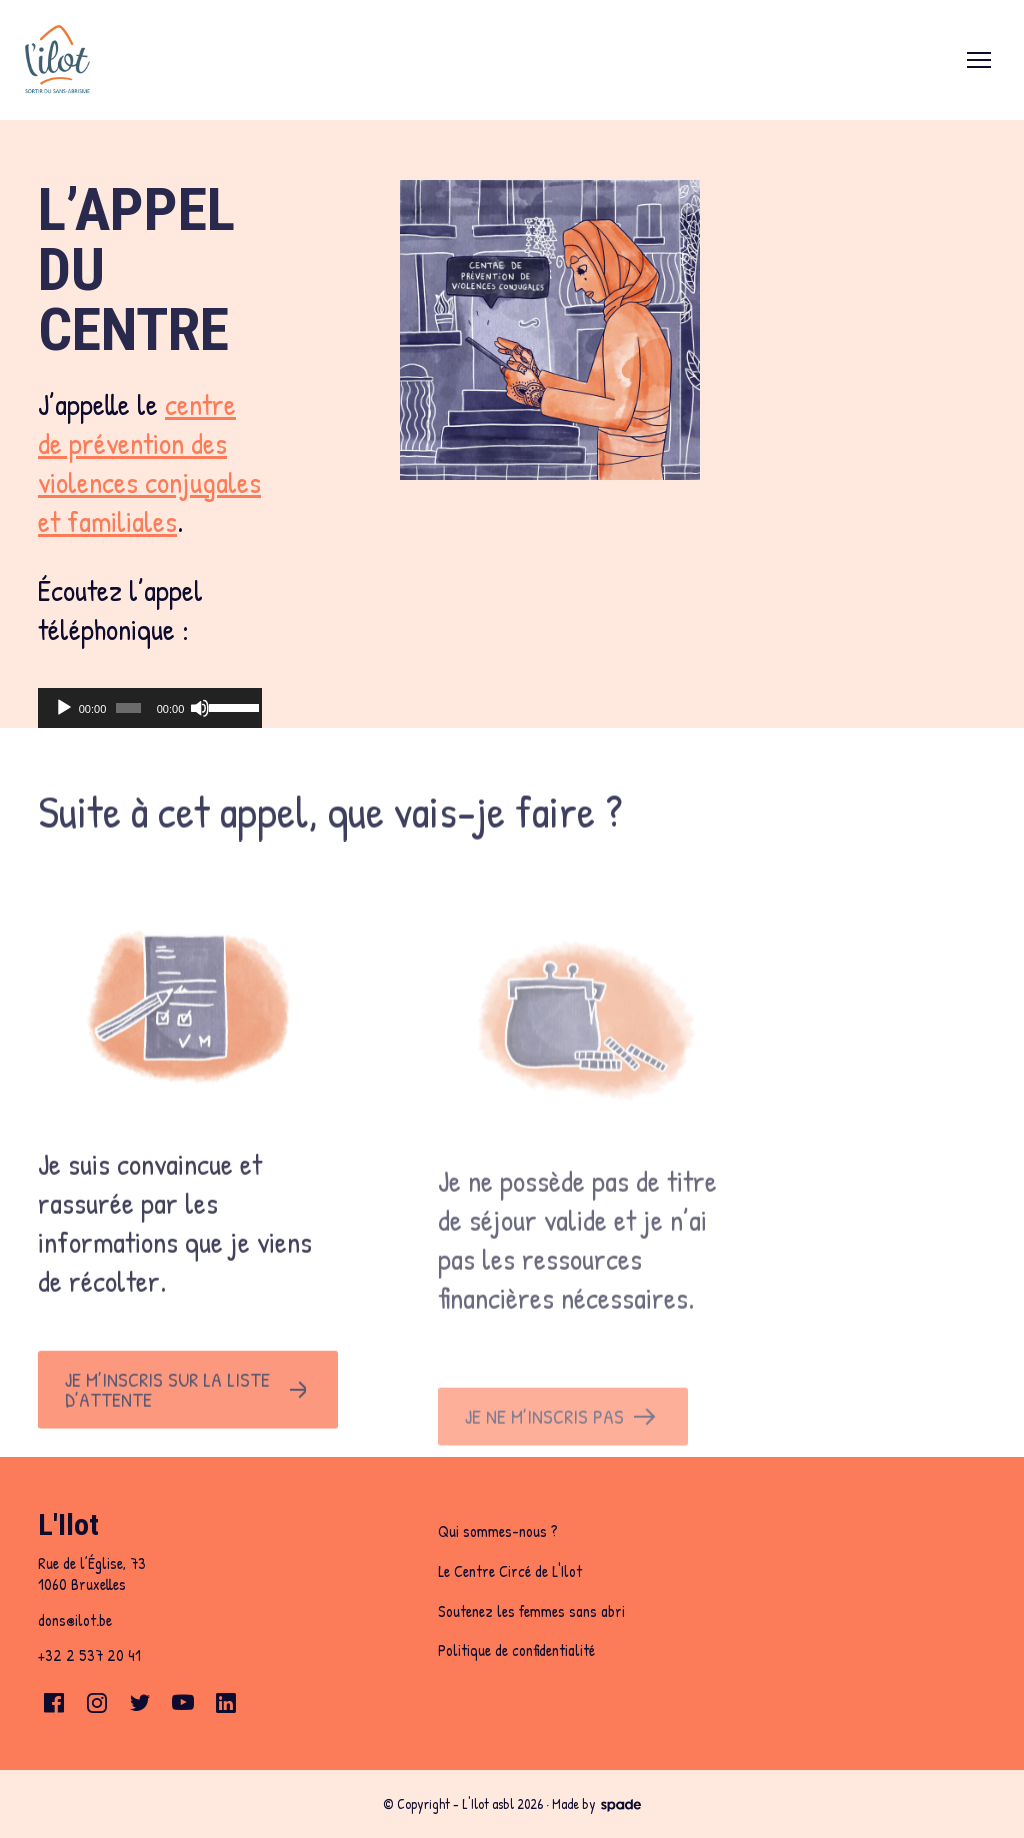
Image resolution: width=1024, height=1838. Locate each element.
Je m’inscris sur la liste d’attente (167, 1417)
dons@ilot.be (75, 1620)
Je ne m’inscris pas (544, 1453)
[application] (150, 708)
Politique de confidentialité (516, 1650)
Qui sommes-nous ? (498, 1531)
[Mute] (200, 708)
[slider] (128, 708)
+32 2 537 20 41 (89, 1655)
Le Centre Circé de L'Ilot (510, 1571)
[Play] (64, 708)
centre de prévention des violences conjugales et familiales (149, 462)
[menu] (979, 60)
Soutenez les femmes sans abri (531, 1611)
